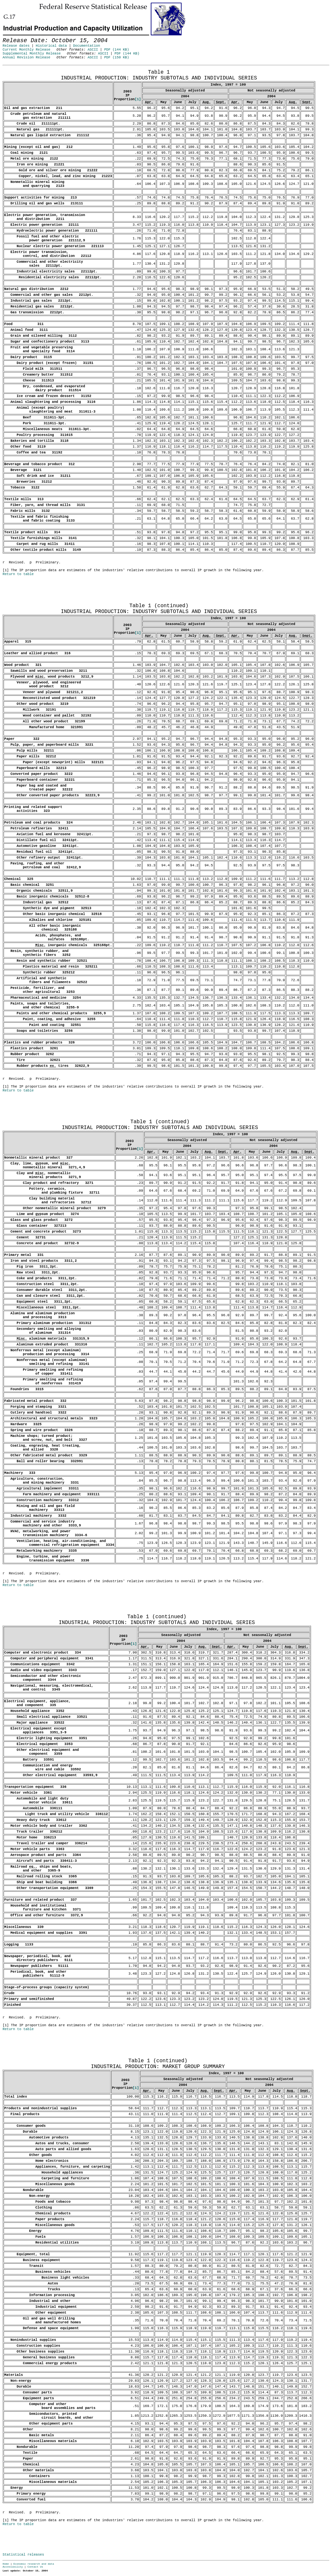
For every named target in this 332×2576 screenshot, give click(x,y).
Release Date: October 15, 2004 (18, 68)
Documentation (86, 46)
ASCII (93, 50)
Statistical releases (23, 2555)
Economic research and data (34, 2563)
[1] (138, 99)
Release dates (16, 46)
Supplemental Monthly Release (32, 53)
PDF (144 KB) (116, 50)
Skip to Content (10, 36)
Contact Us (35, 2566)
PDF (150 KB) (116, 57)
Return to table (18, 574)
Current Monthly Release (26, 50)
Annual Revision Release (26, 57)
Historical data (51, 46)
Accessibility (13, 2566)
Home (6, 2563)
